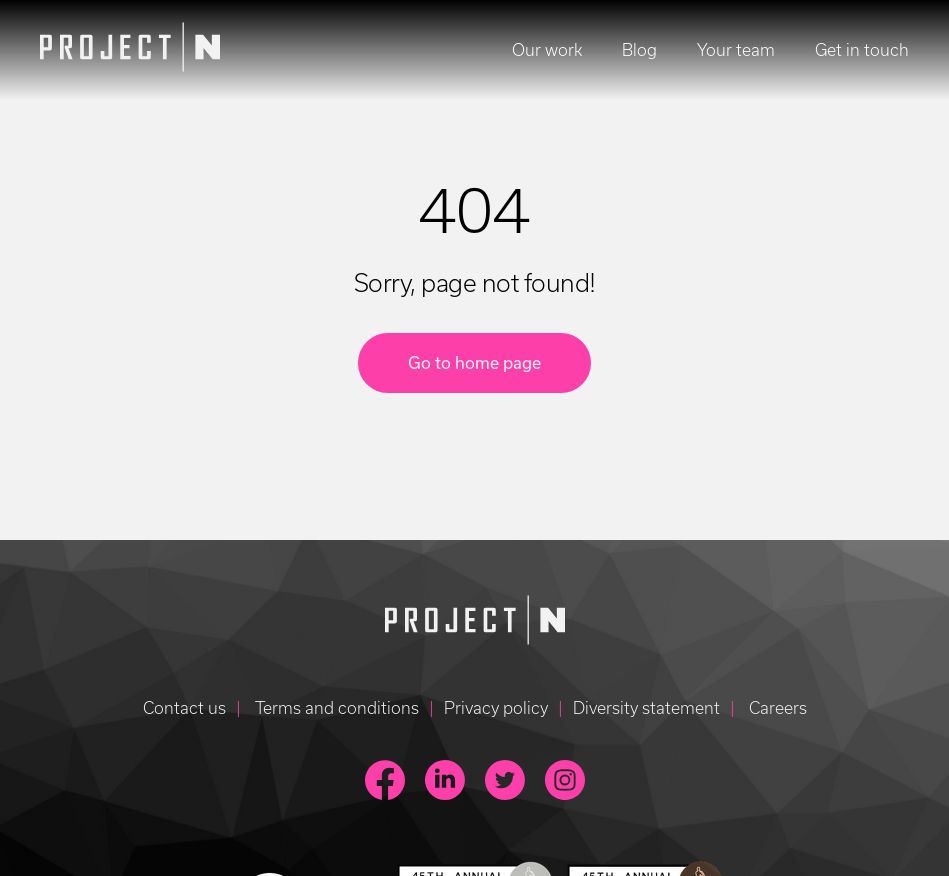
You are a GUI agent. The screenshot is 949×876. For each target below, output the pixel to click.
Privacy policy (496, 708)
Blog (639, 50)
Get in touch (862, 50)
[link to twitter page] (505, 780)
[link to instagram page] (565, 780)
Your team (736, 50)
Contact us (184, 708)
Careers (776, 708)
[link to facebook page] (385, 780)
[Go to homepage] (475, 623)
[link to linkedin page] (445, 780)
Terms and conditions (335, 708)
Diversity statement (646, 708)
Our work (547, 50)
